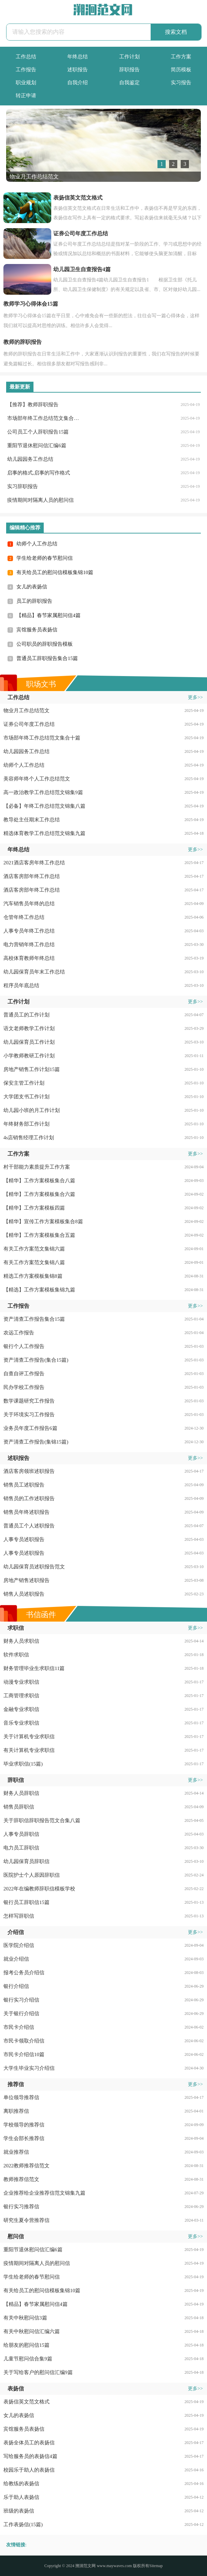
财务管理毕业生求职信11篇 (34, 1668)
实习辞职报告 (22, 486)
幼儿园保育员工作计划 (29, 1042)
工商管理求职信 (21, 1695)
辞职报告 (129, 69)
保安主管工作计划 (23, 1083)
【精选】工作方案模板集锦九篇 (39, 1289)
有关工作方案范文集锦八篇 (34, 1262)
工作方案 (181, 56)
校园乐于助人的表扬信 (29, 2470)
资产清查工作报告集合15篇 (34, 1319)
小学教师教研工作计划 (29, 1055)
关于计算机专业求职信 (29, 1736)
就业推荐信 (16, 2152)
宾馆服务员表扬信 (36, 629)
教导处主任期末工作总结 (31, 819)
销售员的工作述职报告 (29, 1498)
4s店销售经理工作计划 (28, 1137)
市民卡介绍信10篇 (23, 2054)
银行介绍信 (16, 1986)
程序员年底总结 (21, 985)
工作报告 (26, 69)
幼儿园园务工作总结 (30, 459)
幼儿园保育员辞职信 (26, 1861)
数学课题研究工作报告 (29, 1401)
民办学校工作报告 (23, 1387)
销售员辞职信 (18, 1807)
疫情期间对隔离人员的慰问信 (40, 500)
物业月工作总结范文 (26, 710)
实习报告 (181, 82)
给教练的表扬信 (21, 2483)
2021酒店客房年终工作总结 (34, 862)
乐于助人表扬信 (21, 2497)
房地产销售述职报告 (26, 1580)
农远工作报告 (18, 1332)
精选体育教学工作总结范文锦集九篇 (44, 833)
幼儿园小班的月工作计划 (31, 1110)
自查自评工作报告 (23, 1373)
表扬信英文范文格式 (26, 2401)
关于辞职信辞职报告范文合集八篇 (41, 1820)
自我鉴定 (129, 82)
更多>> (195, 697)
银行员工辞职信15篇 (26, 1902)
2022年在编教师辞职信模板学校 (39, 1888)
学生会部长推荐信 (23, 2138)
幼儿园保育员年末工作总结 (34, 972)
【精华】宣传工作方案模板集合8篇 (43, 1221)
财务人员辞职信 (21, 1793)
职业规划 (26, 82)
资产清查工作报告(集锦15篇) (35, 1442)
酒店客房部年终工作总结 (31, 876)
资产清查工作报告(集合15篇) (35, 1360)
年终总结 (77, 56)
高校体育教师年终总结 (29, 958)
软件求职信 (16, 1654)
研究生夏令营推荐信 (26, 2220)
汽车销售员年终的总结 (29, 903)
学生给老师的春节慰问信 (44, 558)
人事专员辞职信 (21, 1834)
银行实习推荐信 (21, 2206)
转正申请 (26, 95)
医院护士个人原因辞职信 (31, 1875)
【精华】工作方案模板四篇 (34, 1208)
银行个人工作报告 (23, 1346)
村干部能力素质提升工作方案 (36, 1167)
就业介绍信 (16, 1959)
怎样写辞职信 (18, 1916)
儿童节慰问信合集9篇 (27, 2358)
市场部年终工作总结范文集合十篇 (44, 418)
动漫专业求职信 (21, 1682)
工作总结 (26, 56)
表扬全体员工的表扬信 (29, 2442)
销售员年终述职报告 (26, 1512)
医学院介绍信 (18, 1945)
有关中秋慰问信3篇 (25, 2318)
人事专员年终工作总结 (29, 931)
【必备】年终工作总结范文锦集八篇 (44, 806)
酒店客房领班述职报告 (29, 1471)
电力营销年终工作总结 (29, 944)
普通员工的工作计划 (26, 1015)
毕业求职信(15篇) (23, 1764)
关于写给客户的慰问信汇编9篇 (38, 2372)
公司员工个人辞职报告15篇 (38, 432)
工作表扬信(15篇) (23, 2524)
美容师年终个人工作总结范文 (36, 778)
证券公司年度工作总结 (29, 724)
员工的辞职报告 (34, 601)
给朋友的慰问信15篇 (26, 2345)
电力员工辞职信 (21, 1847)
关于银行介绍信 (21, 2013)
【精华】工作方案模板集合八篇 (39, 1180)
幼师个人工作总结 (36, 543)
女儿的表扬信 (31, 586)
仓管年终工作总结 (23, 917)
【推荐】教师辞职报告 (32, 404)
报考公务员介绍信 (23, 1972)
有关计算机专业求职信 (29, 1750)
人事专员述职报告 (23, 1539)
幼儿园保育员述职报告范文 (34, 1566)
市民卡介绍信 (18, 2027)
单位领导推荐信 (21, 2097)
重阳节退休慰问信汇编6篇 (36, 445)
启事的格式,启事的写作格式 (38, 472)
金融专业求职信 (21, 1709)
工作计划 (129, 56)
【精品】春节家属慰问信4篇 (48, 615)
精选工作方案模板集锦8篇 (33, 1276)
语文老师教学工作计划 (29, 1028)
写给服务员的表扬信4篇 (30, 2456)
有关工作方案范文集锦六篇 (34, 1249)
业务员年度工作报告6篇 (30, 1428)
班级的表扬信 (18, 2511)
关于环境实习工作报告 (29, 1414)
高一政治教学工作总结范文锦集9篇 (43, 792)
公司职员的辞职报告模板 (44, 644)
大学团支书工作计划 (26, 1096)
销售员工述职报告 (23, 1485)
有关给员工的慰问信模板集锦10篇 (54, 572)
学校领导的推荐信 (23, 2124)
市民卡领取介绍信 (23, 2041)
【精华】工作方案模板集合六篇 (39, 1194)
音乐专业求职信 (21, 1723)
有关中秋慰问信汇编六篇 (31, 2331)
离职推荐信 (16, 2111)
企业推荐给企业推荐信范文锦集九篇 (44, 2193)
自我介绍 (77, 82)
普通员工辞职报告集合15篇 (47, 658)
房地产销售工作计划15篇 (31, 1069)
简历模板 (181, 69)
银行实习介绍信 (21, 2000)
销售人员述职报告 (23, 1594)
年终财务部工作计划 (26, 1124)
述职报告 (77, 69)
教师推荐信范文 (21, 2179)
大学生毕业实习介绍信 (29, 2068)
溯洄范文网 (85, 2565)
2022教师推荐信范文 (26, 2165)
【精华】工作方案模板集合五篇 (39, 1235)
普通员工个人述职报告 (29, 1525)
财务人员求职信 (21, 1641)
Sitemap (156, 2565)
